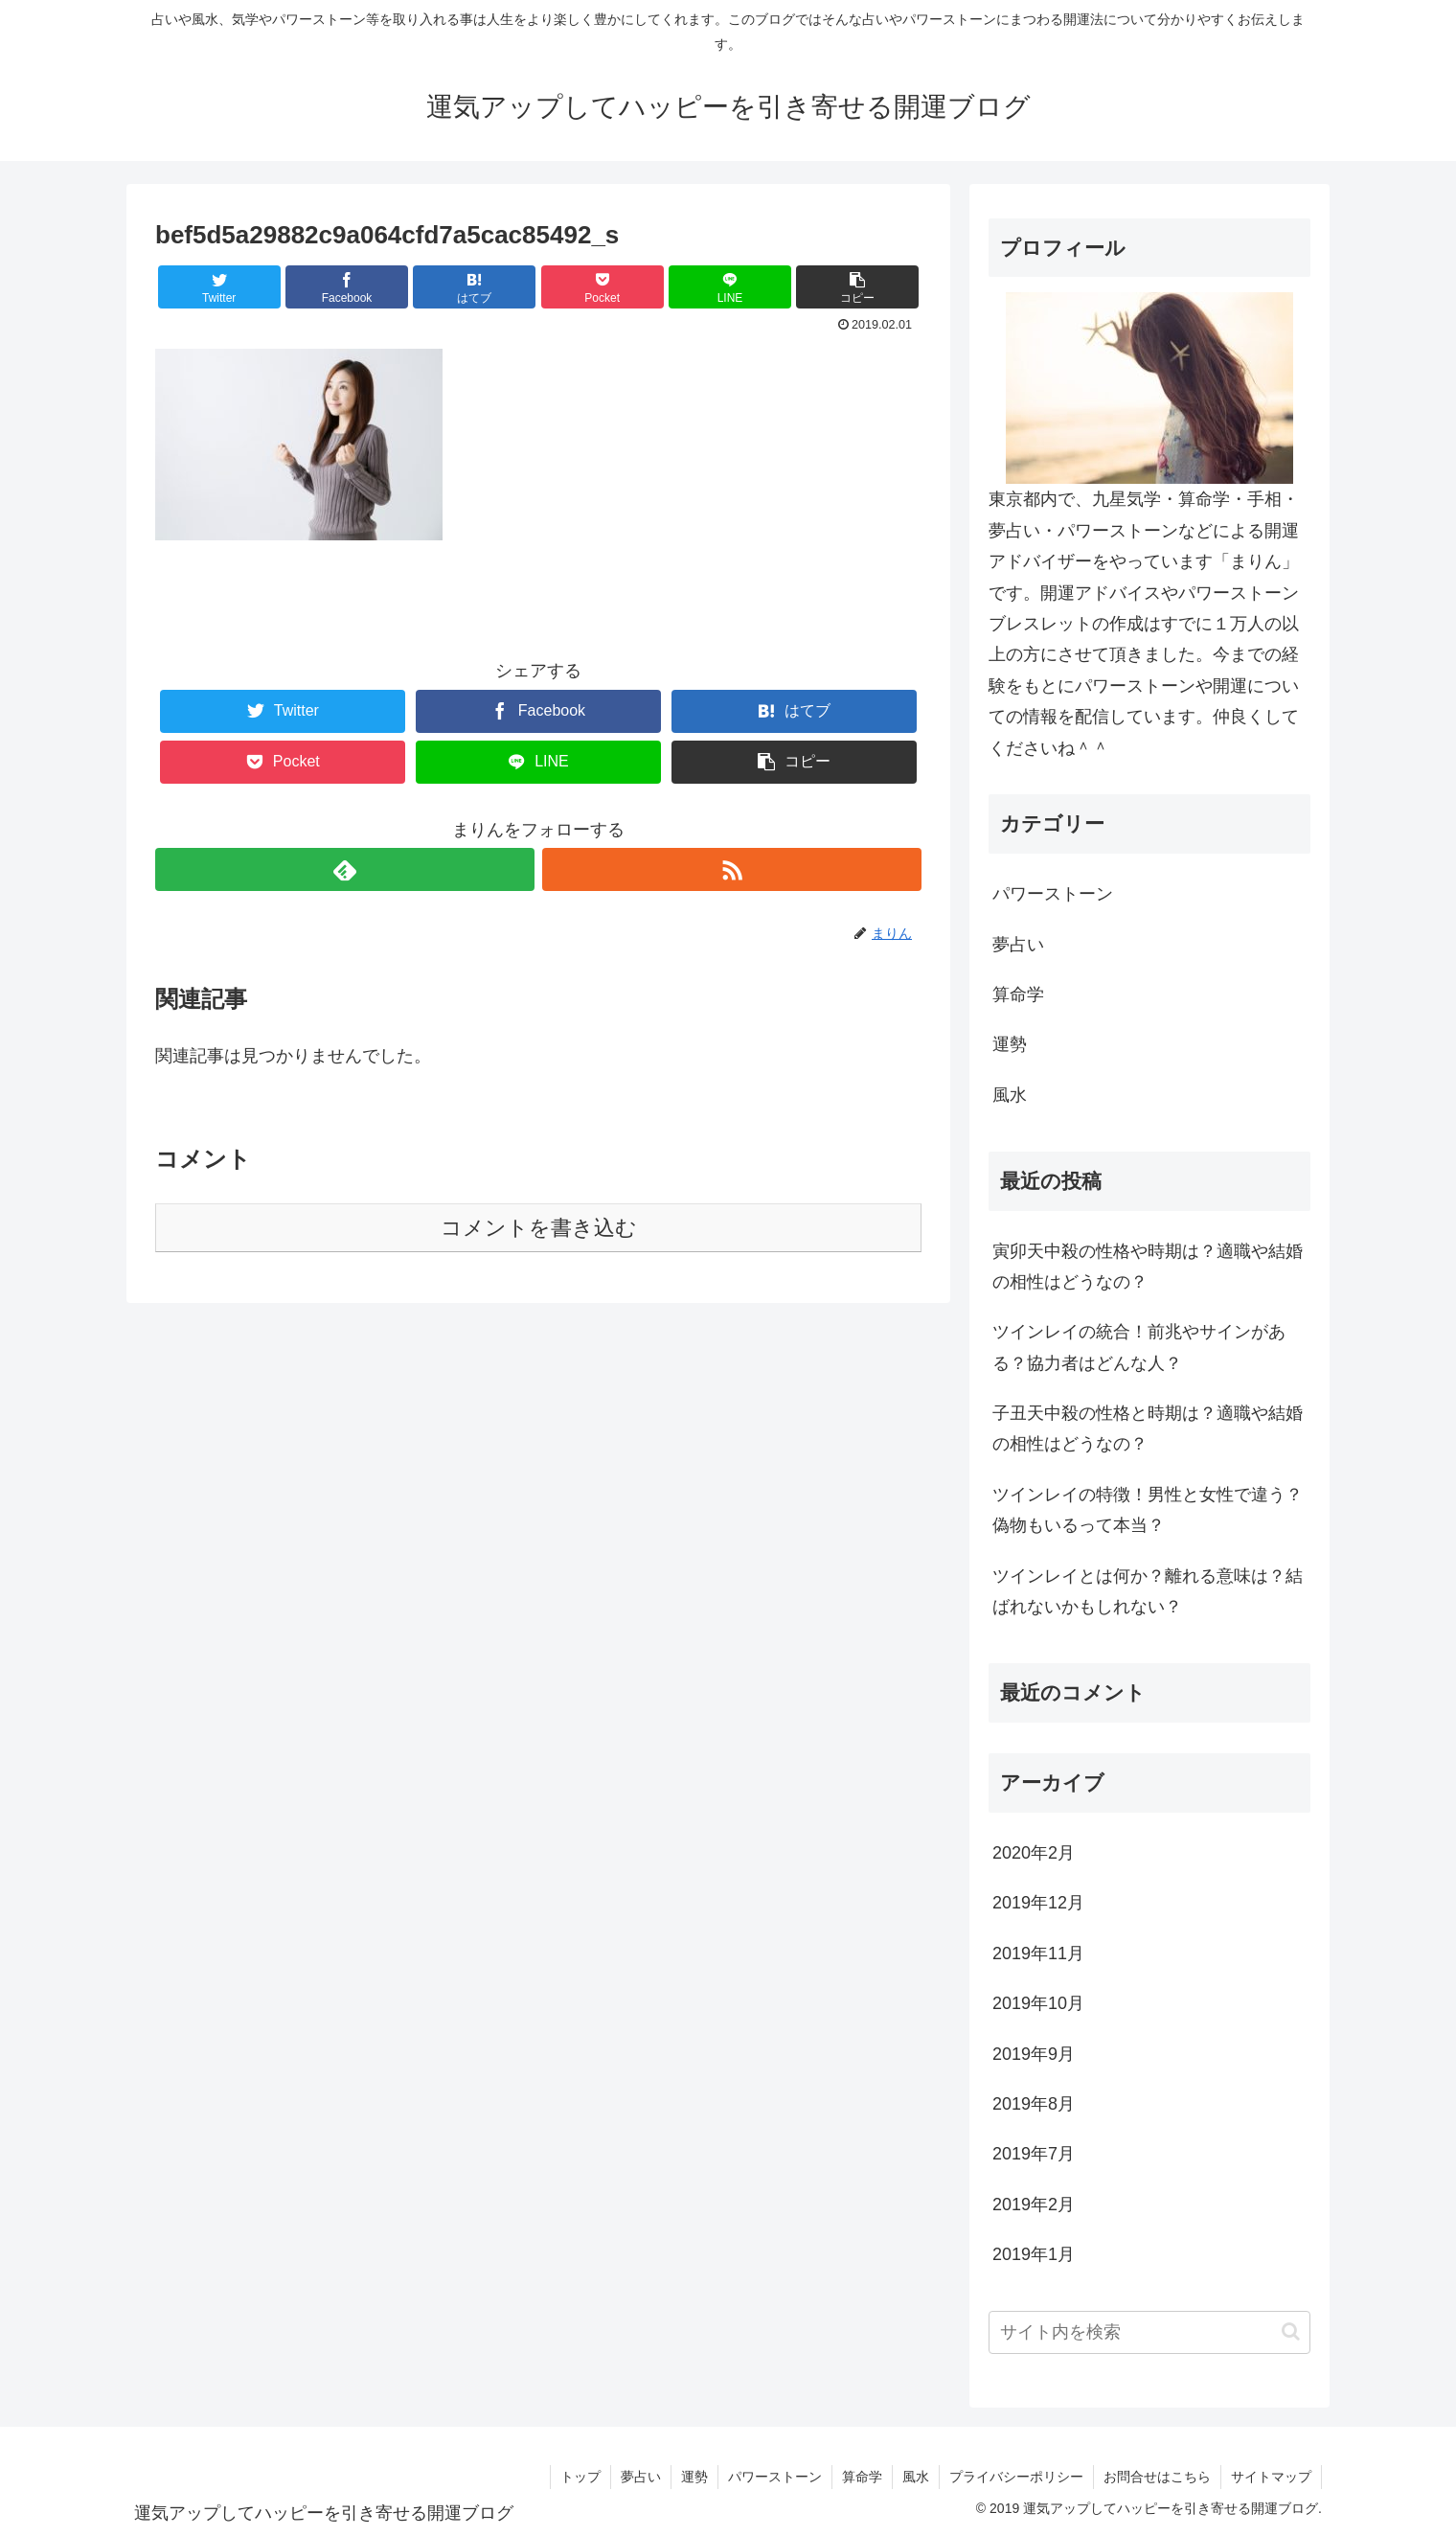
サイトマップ (1271, 2476)
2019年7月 (1033, 2153)
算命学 (1018, 994)
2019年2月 (1033, 2204)
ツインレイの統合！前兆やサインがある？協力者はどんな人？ (1138, 1347)
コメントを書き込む (539, 1228)
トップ (580, 2476)
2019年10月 (1038, 2003)
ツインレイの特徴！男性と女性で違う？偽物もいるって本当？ (1147, 1510)
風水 (1009, 1095)
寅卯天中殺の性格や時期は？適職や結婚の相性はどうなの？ (1147, 1266)
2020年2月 (1033, 1852)
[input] (1149, 2332)
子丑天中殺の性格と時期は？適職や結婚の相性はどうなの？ (1147, 1428)
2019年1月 (1033, 2254)
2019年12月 (1038, 1902)
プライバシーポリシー (1016, 2476)
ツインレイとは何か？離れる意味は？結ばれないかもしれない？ (1147, 1591)
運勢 (1009, 1044)
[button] (1291, 2331)
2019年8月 (1033, 2103)
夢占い (1018, 944)
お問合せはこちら (1157, 2476)
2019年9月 (1033, 2054)
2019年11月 (1038, 1953)
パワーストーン (1052, 893)
